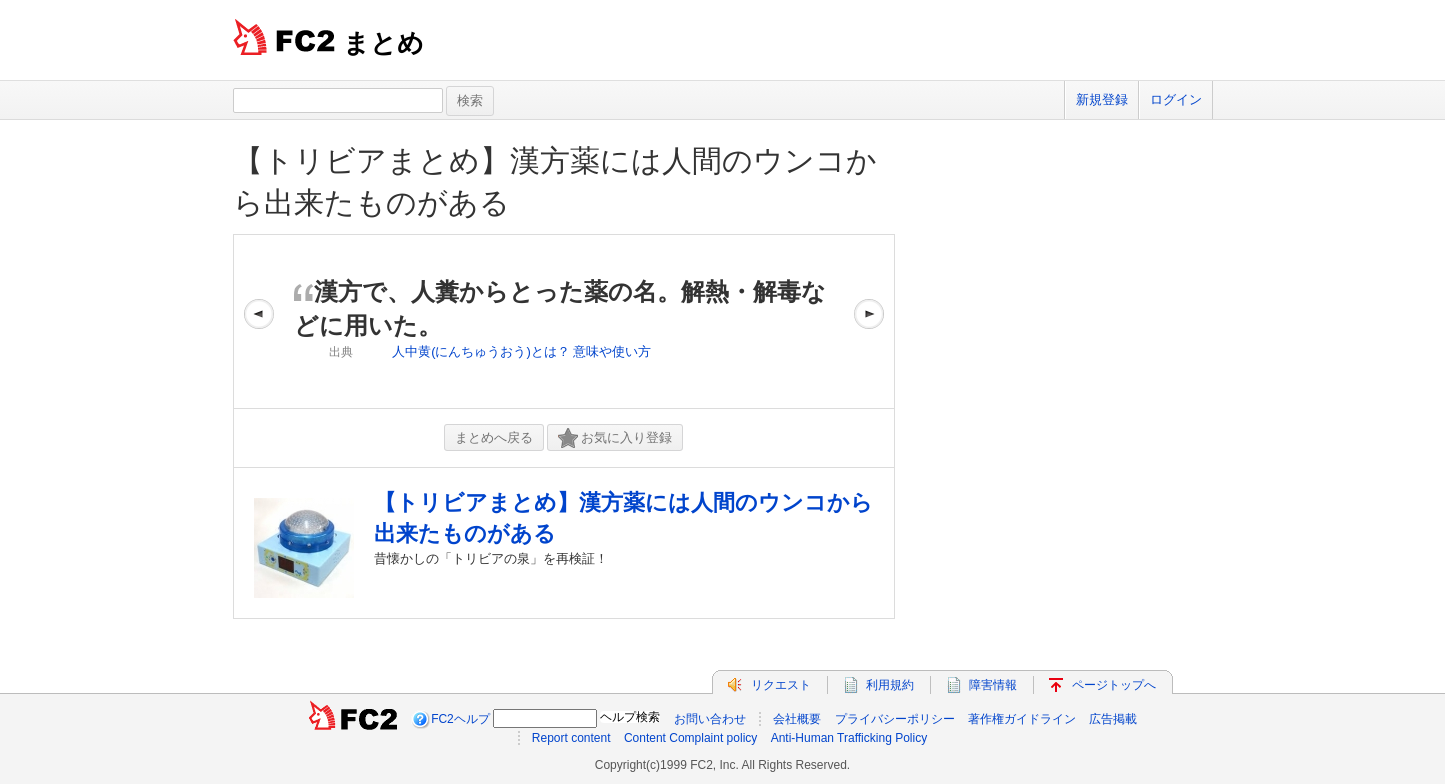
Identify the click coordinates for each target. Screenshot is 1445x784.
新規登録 (1102, 99)
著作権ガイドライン (1022, 719)
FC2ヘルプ (460, 719)
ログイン (1176, 99)
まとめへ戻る (494, 437)
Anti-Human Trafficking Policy (849, 738)
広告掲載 (1113, 719)
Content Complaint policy (690, 738)
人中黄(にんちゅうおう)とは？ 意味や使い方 (521, 351)
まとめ (383, 43)
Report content (571, 738)
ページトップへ (1114, 685)
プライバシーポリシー (895, 719)
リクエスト (781, 685)
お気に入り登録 (615, 438)
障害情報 (993, 685)
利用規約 (890, 685)
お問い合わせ (710, 719)
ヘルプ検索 (630, 717)
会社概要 (797, 719)
